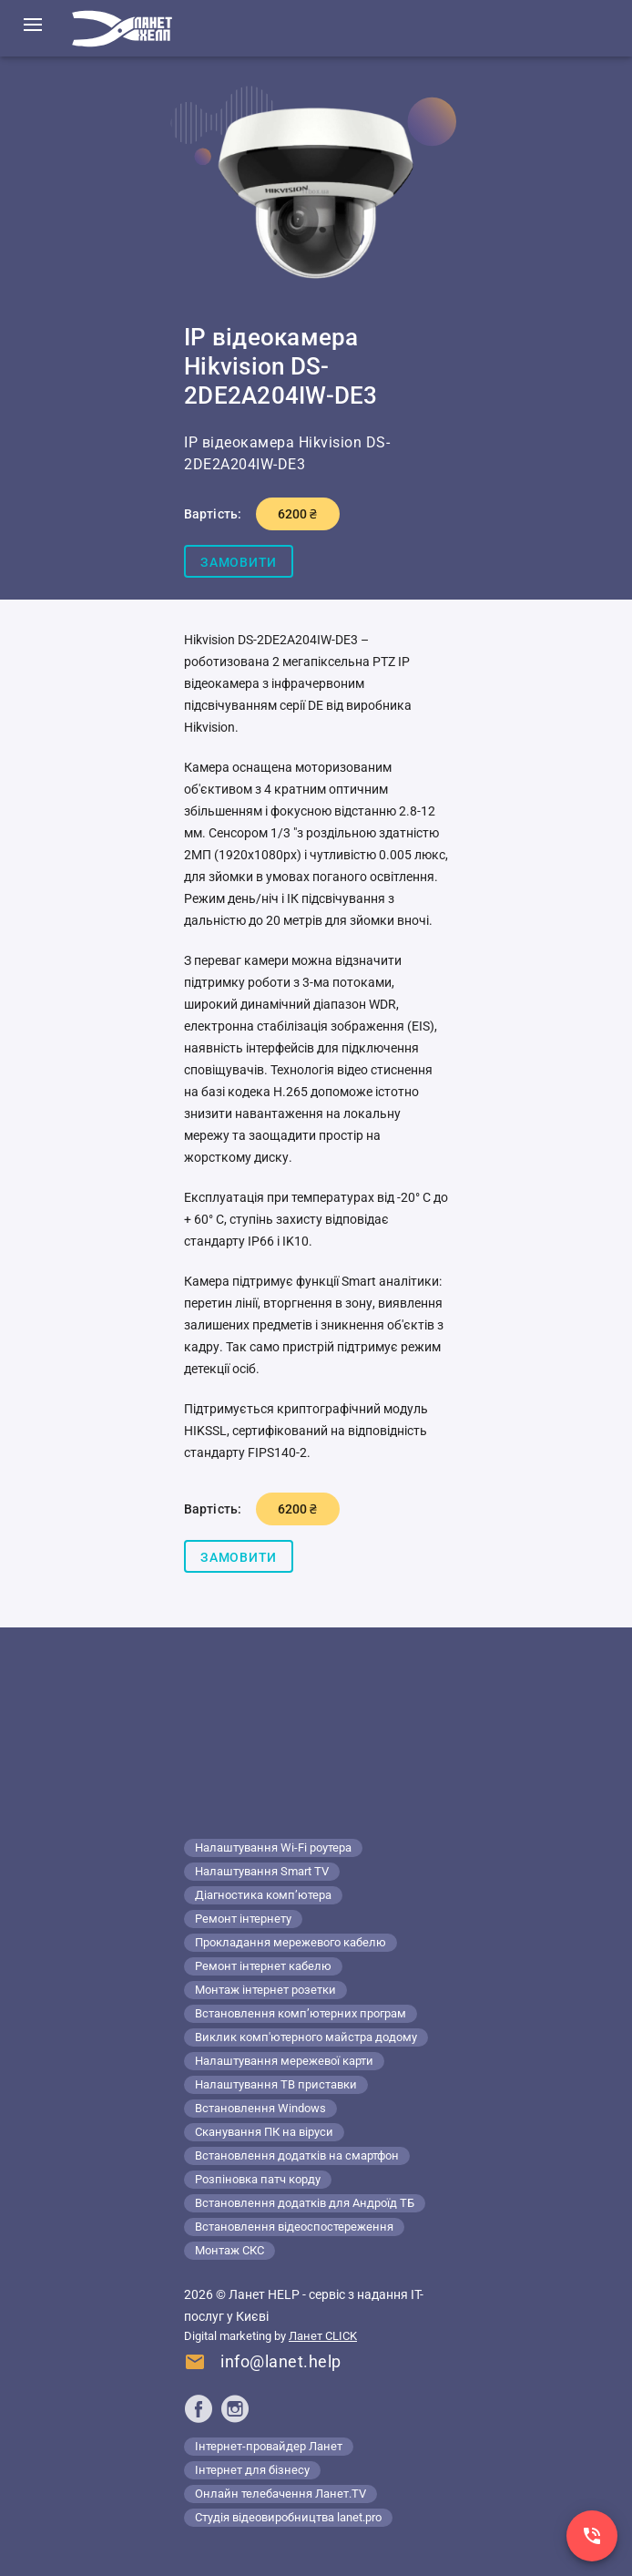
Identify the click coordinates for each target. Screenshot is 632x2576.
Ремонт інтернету (243, 1918)
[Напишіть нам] (262, 2364)
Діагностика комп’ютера (263, 1895)
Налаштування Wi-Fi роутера (273, 1847)
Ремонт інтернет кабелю (263, 1966)
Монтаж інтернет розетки (265, 1989)
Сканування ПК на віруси (264, 2132)
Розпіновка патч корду (258, 2179)
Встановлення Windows (260, 2108)
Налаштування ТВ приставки (276, 2084)
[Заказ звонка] (591, 2535)
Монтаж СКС (229, 2250)
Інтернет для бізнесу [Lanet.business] (252, 2470)
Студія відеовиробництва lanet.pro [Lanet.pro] (288, 2517)
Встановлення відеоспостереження (294, 2226)
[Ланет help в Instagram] (235, 2408)
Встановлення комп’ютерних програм (300, 2013)
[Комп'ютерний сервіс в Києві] (122, 28)
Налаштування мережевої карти (284, 2061)
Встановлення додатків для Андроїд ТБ (304, 2203)
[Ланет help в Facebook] (198, 2408)
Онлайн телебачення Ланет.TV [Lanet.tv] (280, 2493)
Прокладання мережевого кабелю (290, 1942)
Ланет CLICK (323, 2336)
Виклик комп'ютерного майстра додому (306, 2037)
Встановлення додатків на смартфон (297, 2155)
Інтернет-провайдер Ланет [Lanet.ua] (268, 2446)
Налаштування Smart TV (262, 1871)
